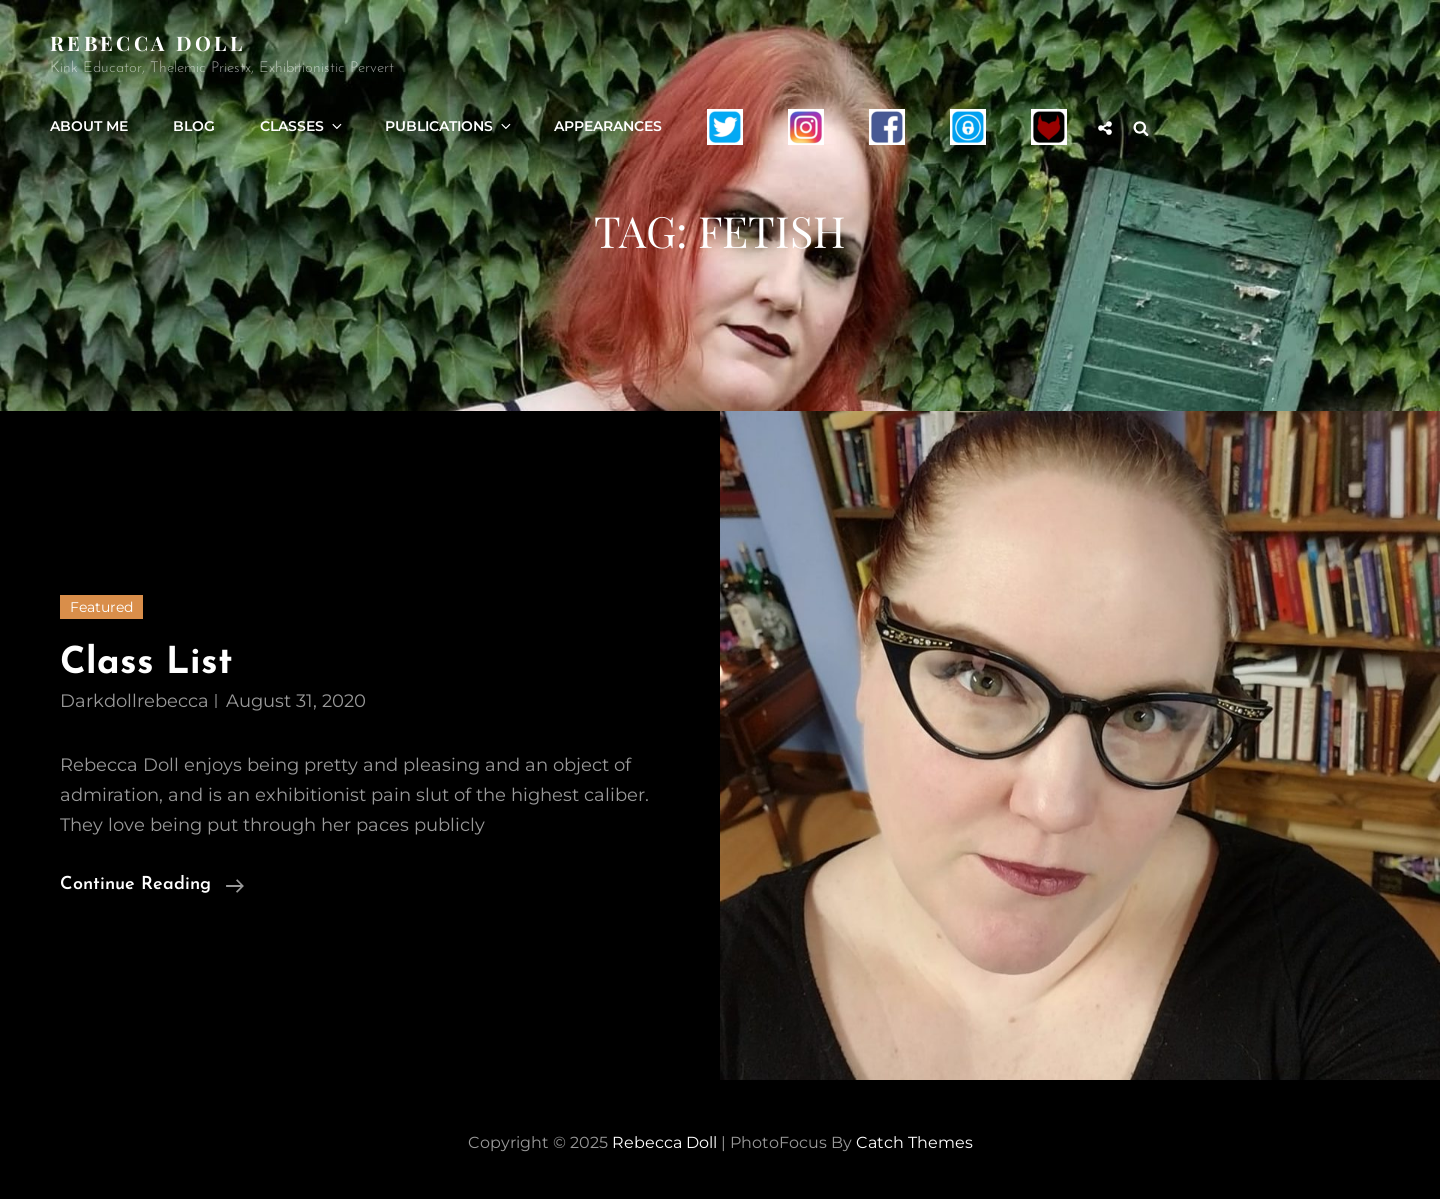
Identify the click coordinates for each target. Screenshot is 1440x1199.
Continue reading (152, 882)
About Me (89, 126)
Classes (302, 126)
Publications (449, 126)
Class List (146, 663)
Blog (194, 126)
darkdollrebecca (134, 701)
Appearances (608, 126)
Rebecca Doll (147, 42)
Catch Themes (914, 1142)
